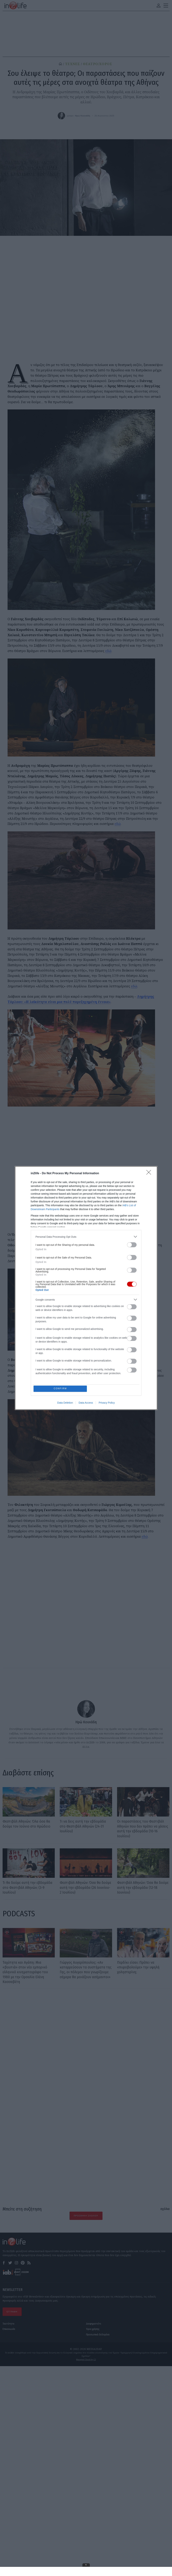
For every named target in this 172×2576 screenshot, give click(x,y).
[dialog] (86, 1288)
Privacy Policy (107, 1403)
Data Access (86, 1403)
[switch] (132, 1244)
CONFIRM (60, 1388)
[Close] (149, 1173)
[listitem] (86, 1236)
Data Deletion (65, 1403)
